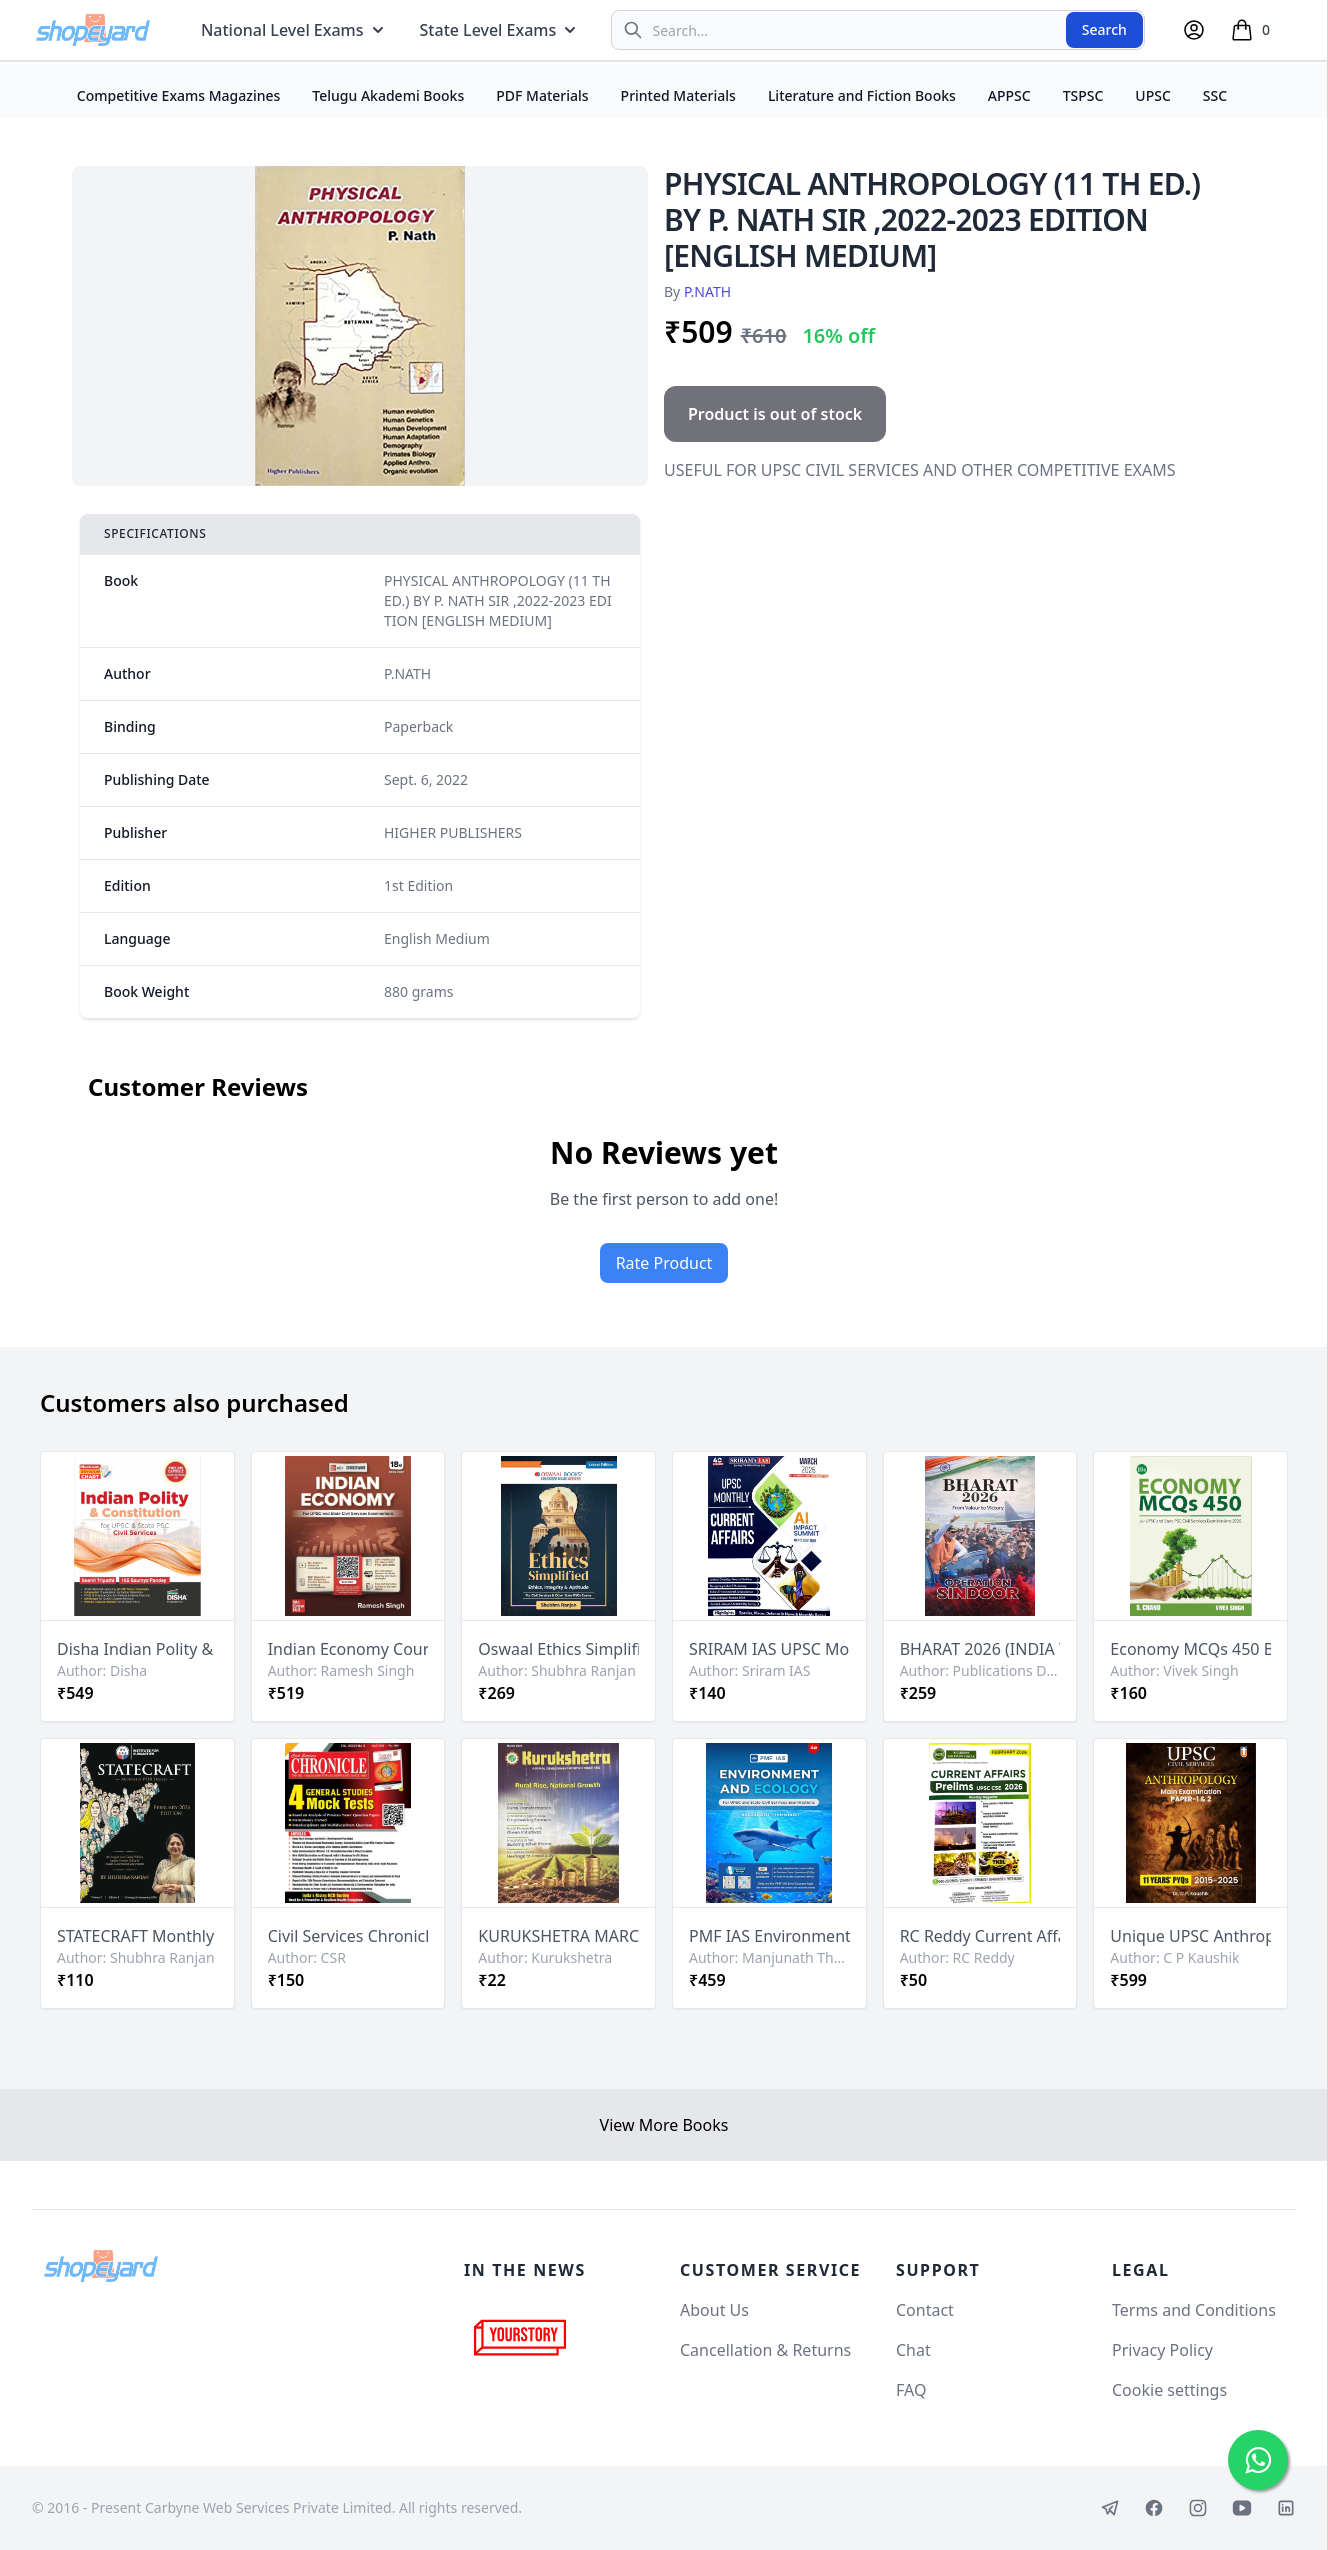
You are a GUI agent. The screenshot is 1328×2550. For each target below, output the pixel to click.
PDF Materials (542, 95)
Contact (925, 2310)
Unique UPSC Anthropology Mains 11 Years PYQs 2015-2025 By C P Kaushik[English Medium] (1190, 1936)
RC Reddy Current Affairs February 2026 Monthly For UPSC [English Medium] (980, 1936)
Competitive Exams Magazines (179, 95)
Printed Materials (678, 95)
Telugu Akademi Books (388, 95)
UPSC (1152, 95)
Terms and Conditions (1194, 2310)
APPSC (1009, 95)
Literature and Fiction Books (862, 95)
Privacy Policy (1162, 2350)
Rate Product (664, 1263)
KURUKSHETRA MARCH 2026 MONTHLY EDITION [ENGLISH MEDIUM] (558, 1936)
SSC (1215, 95)
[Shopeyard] (101, 2266)
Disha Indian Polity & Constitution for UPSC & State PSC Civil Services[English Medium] (137, 1649)
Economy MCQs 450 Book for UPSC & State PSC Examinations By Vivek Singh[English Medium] (1190, 1649)
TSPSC (1083, 95)
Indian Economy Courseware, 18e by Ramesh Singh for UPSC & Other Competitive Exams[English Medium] (348, 1649)
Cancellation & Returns (765, 2350)
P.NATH (707, 291)
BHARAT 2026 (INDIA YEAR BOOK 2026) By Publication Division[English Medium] (980, 1649)
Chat (913, 2350)
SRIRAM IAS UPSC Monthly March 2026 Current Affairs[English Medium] (769, 1649)
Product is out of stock (775, 414)
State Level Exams (500, 30)
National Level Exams (294, 30)
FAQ (911, 2390)
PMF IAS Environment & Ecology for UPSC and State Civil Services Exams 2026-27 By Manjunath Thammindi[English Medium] (769, 1936)
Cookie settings (1169, 2390)
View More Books (664, 2125)
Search (1104, 29)
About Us (714, 2310)
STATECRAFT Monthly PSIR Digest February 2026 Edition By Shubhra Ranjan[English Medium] (137, 1936)
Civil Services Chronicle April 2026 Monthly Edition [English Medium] (348, 1936)
